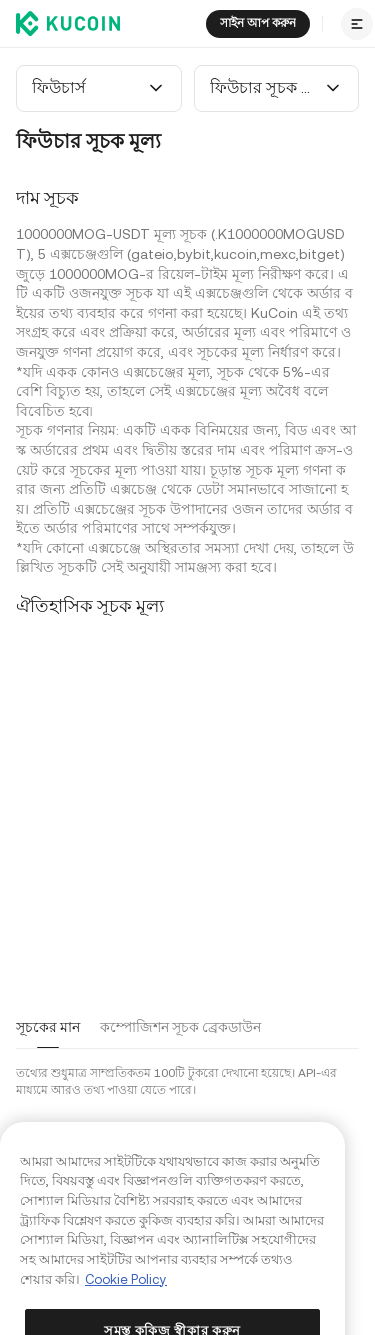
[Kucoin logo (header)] (68, 23)
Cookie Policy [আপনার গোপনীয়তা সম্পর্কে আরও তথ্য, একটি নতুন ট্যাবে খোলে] (126, 1304)
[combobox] (99, 88)
